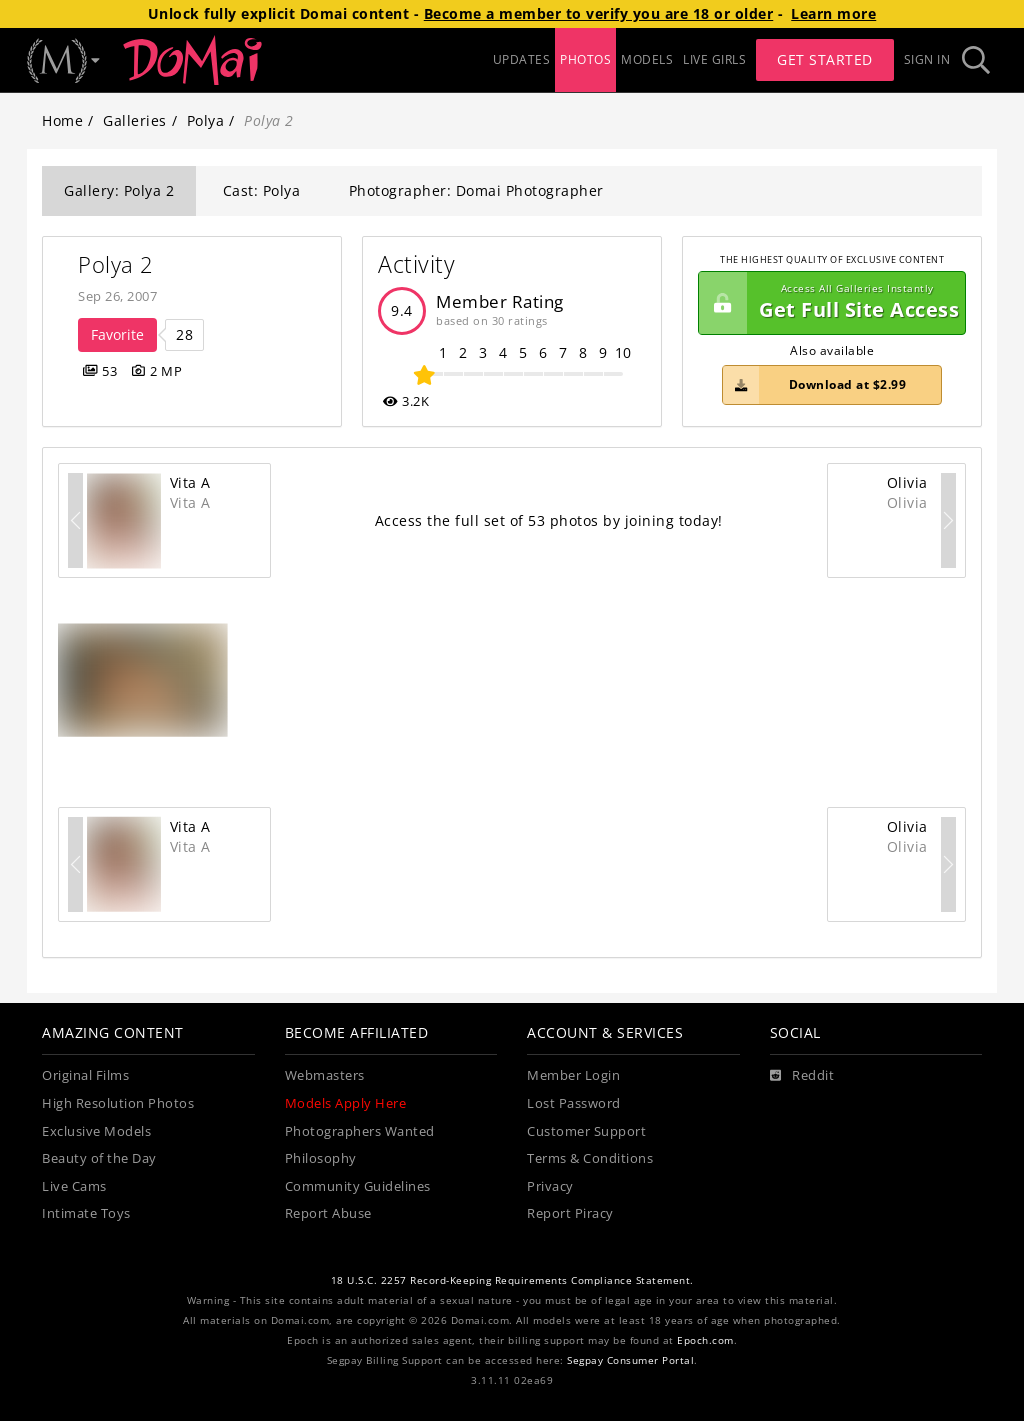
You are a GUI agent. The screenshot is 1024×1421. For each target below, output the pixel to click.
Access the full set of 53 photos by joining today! (549, 520)
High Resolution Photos (118, 1103)
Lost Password (574, 1103)
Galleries (135, 120)
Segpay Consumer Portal (630, 1360)
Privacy (550, 1186)
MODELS (647, 59)
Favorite (117, 334)
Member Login (573, 1075)
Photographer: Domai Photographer (476, 190)
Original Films (85, 1075)
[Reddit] (802, 1076)
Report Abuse (328, 1213)
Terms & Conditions (590, 1158)
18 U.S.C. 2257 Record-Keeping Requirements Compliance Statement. (512, 1280)
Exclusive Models (96, 1131)
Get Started (825, 59)
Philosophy (321, 1158)
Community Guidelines (358, 1186)
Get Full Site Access (829, 303)
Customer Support (586, 1131)
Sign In (927, 59)
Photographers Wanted (360, 1131)
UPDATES (522, 59)
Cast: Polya (262, 190)
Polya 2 (116, 264)
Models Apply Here (346, 1103)
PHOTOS (585, 59)
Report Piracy (570, 1213)
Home (62, 120)
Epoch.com (705, 1340)
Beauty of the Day (99, 1158)
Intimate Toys (86, 1213)
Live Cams (74, 1186)
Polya (206, 120)
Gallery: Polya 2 (119, 190)
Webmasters (325, 1075)
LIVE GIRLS (714, 59)
